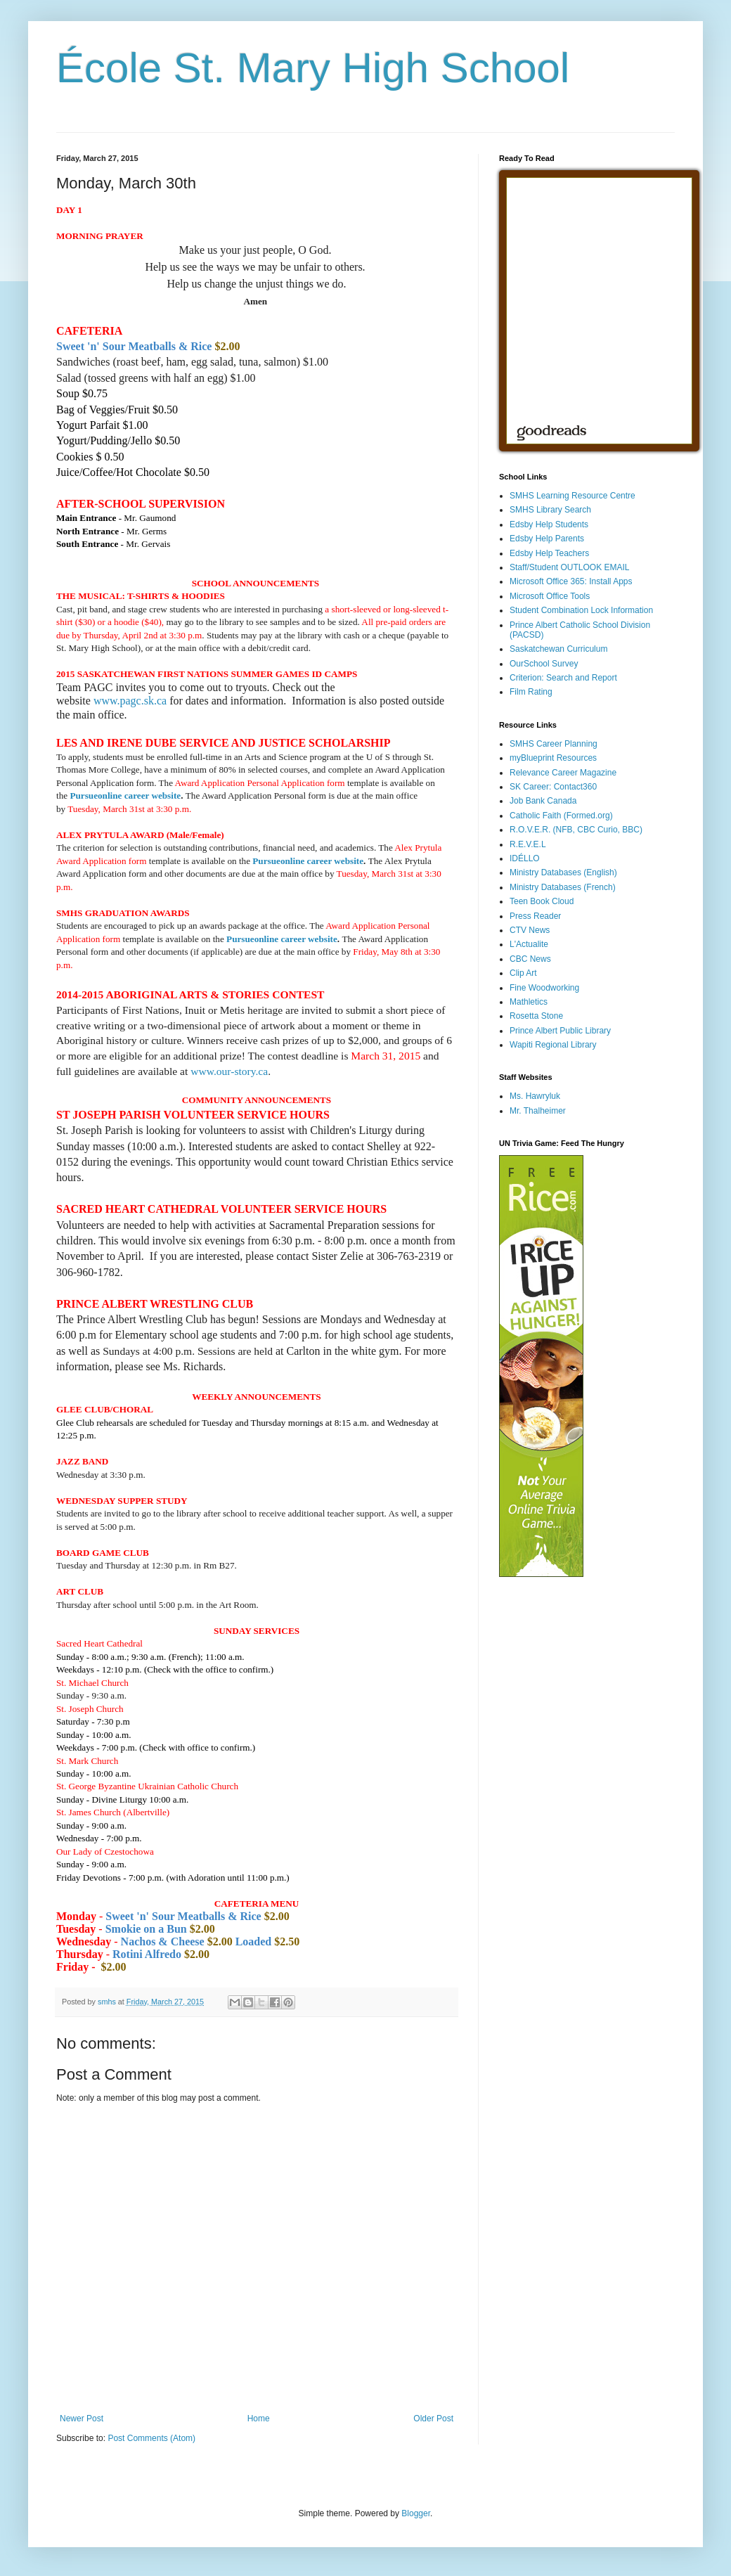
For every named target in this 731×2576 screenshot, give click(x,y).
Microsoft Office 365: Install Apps (571, 581)
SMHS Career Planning (553, 744)
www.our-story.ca (229, 1071)
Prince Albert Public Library (560, 1031)
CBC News (530, 959)
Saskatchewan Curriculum (558, 649)
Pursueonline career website (125, 795)
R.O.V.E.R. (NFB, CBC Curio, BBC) (576, 830)
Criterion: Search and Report (563, 678)
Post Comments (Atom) (151, 2438)
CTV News (530, 930)
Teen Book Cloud (542, 901)
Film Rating (531, 692)
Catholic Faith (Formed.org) (561, 815)
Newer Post (81, 2418)
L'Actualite (529, 944)
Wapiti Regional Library (553, 1045)
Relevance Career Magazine (563, 773)
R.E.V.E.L (528, 844)
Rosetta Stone (536, 1016)
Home (258, 2418)
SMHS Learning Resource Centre (572, 496)
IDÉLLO (525, 858)
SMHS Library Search (550, 510)
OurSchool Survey (544, 664)
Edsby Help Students (549, 524)
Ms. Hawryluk (535, 1096)
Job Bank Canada (543, 801)
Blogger (415, 2513)
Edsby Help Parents (547, 538)
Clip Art (523, 973)
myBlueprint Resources (553, 758)
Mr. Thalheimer (538, 1111)
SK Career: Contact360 (553, 787)
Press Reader (535, 916)
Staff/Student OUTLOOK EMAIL (570, 567)
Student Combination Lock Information (581, 610)
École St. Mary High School (312, 67)
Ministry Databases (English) (563, 872)
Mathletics (529, 1002)
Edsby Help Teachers (549, 553)
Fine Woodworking (544, 988)
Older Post (433, 2418)
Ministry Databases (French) (563, 887)
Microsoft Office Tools (550, 596)
